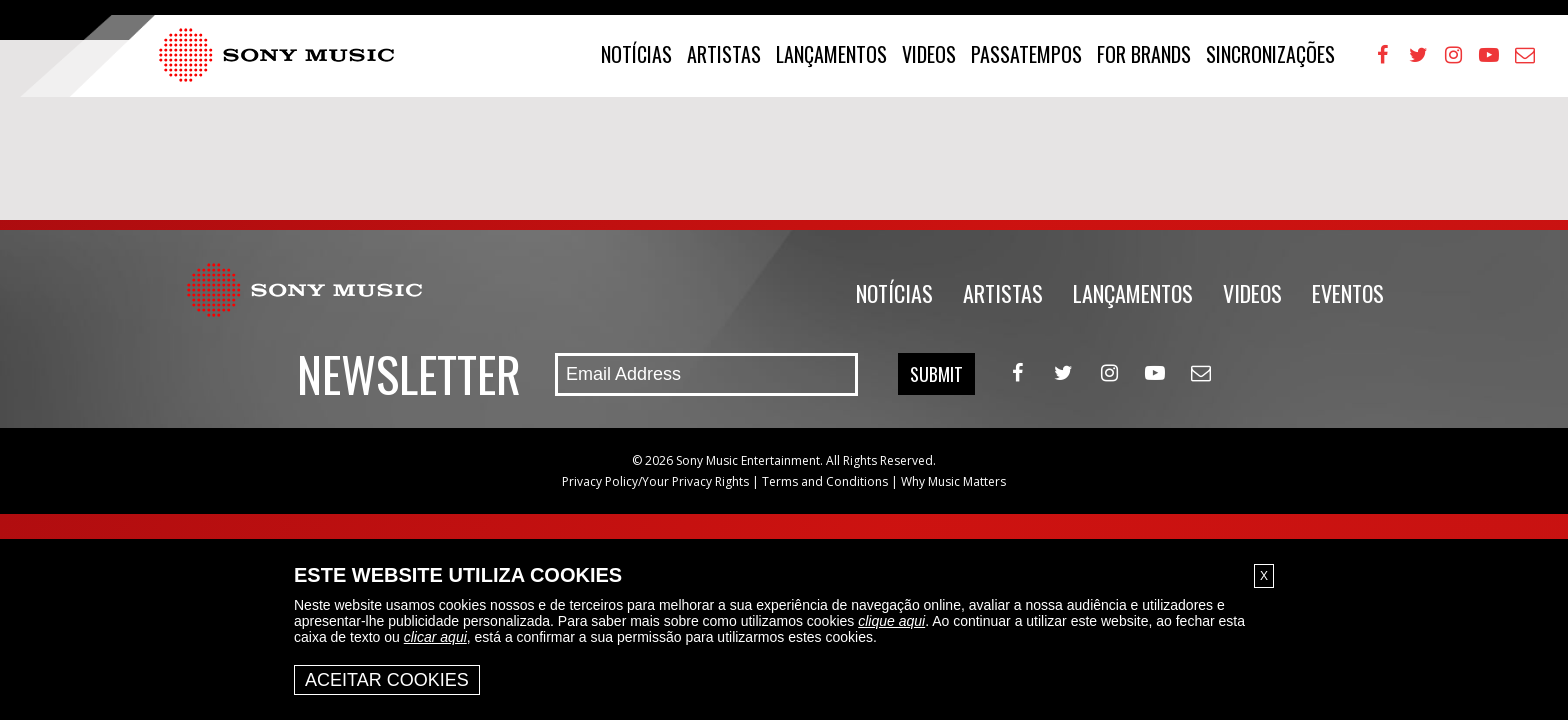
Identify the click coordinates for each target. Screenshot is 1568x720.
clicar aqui (435, 637)
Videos (929, 54)
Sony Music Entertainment (748, 460)
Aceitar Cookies (387, 680)
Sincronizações (1270, 54)
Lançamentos (831, 54)
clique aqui (891, 621)
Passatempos (1026, 54)
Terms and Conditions (825, 481)
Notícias (636, 54)
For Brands (1144, 54)
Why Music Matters (953, 481)
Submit (936, 374)
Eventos (1348, 293)
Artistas (724, 54)
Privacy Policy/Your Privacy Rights (655, 481)
